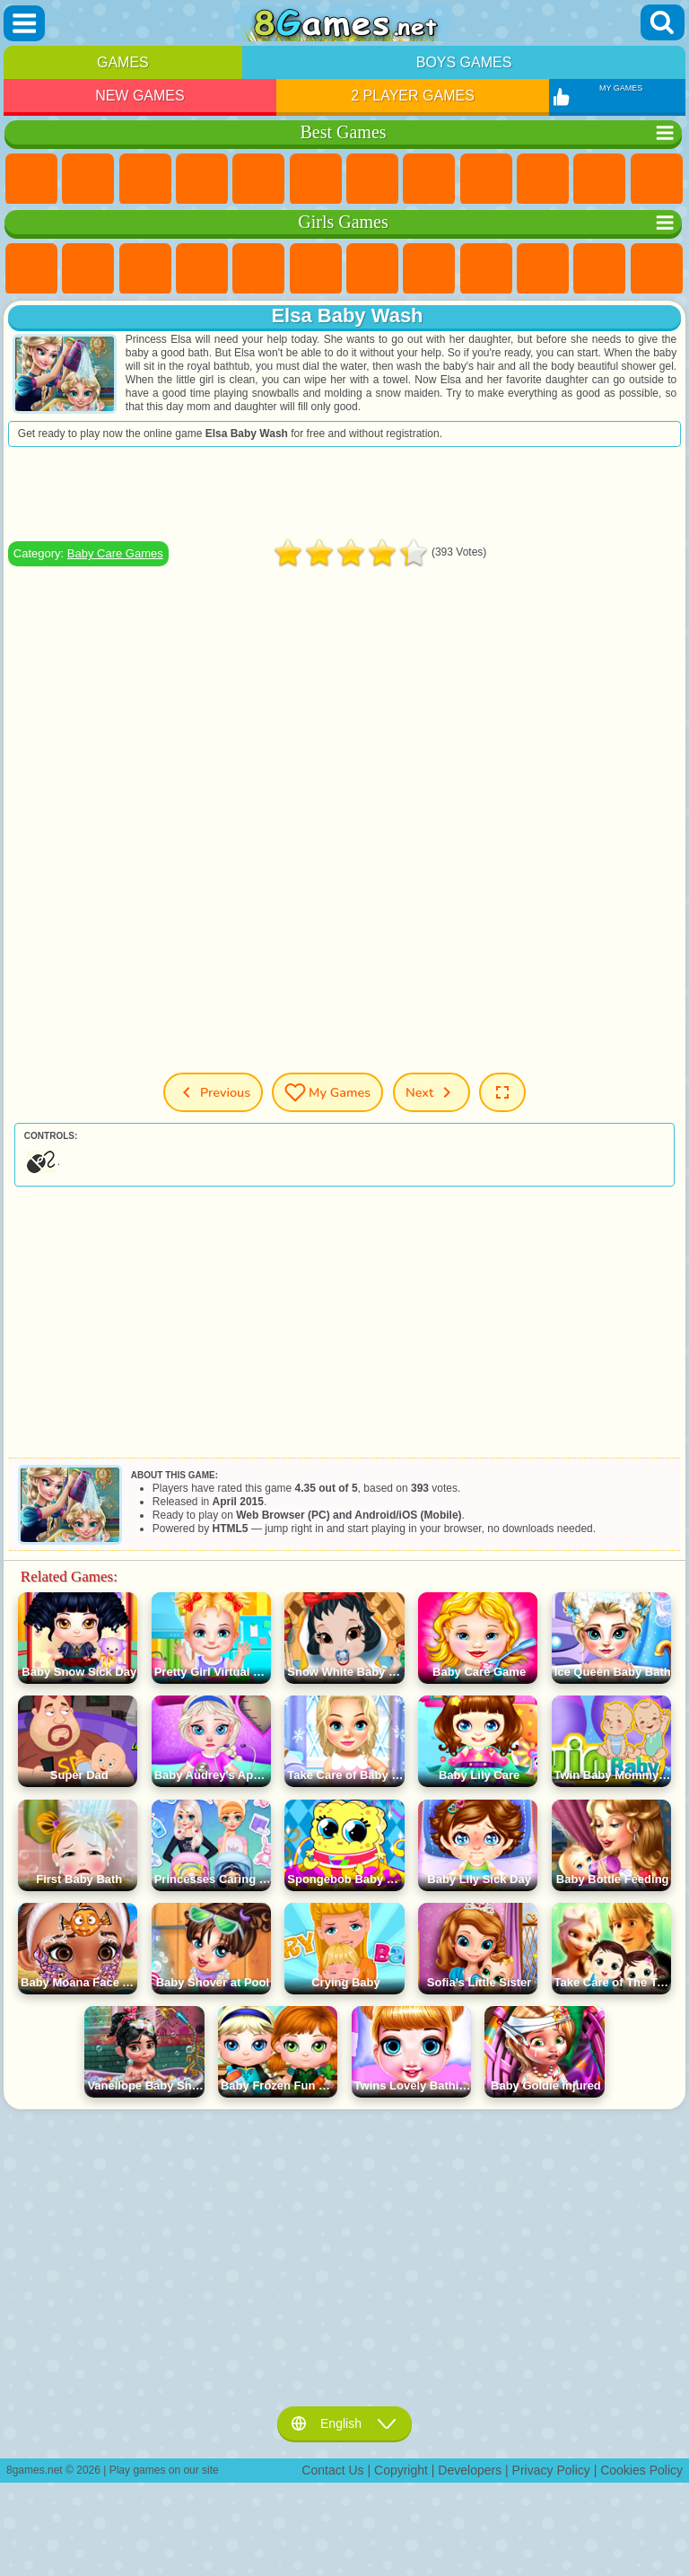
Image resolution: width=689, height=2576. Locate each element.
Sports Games (486, 179)
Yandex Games (372, 179)
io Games (599, 179)
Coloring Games (429, 269)
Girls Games (88, 179)
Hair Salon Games (657, 269)
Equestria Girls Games (88, 269)
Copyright (401, 2470)
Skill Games (316, 179)
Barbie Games (202, 269)
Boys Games (464, 62)
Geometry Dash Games (429, 179)
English (344, 2423)
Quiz (258, 269)
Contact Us (332, 2470)
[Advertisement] (344, 493)
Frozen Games (543, 269)
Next (432, 1092)
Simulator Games (145, 179)
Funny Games (543, 179)
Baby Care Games (115, 553)
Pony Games (31, 269)
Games (123, 62)
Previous (213, 1092)
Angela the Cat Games (486, 269)
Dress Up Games (599, 269)
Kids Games (202, 179)
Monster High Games (316, 269)
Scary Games (657, 179)
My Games (327, 1092)
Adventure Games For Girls (372, 269)
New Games (140, 95)
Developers (469, 2470)
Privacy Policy (551, 2470)
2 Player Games (413, 95)
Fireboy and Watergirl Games (145, 269)
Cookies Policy (641, 2470)
